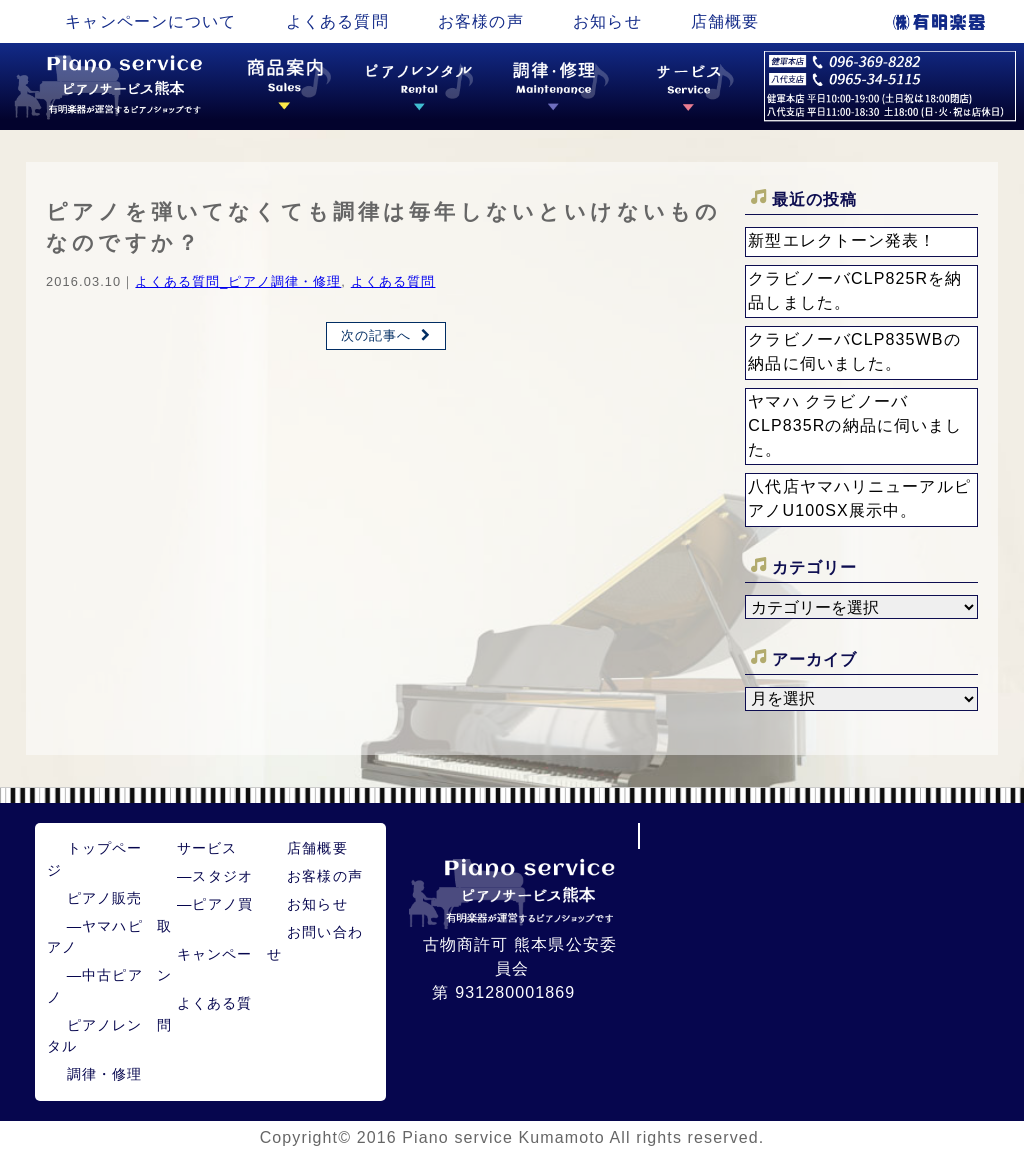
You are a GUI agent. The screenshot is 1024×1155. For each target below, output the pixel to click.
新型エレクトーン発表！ (842, 240)
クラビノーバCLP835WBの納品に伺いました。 (854, 351)
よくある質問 (337, 21)
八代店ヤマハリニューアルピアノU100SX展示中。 (859, 498)
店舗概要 (725, 21)
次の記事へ (376, 335)
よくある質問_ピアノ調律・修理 (238, 281)
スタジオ (215, 876)
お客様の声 (481, 21)
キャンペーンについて (150, 21)
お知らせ (607, 21)
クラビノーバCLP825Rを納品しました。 (855, 290)
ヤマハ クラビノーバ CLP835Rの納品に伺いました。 (855, 425)
